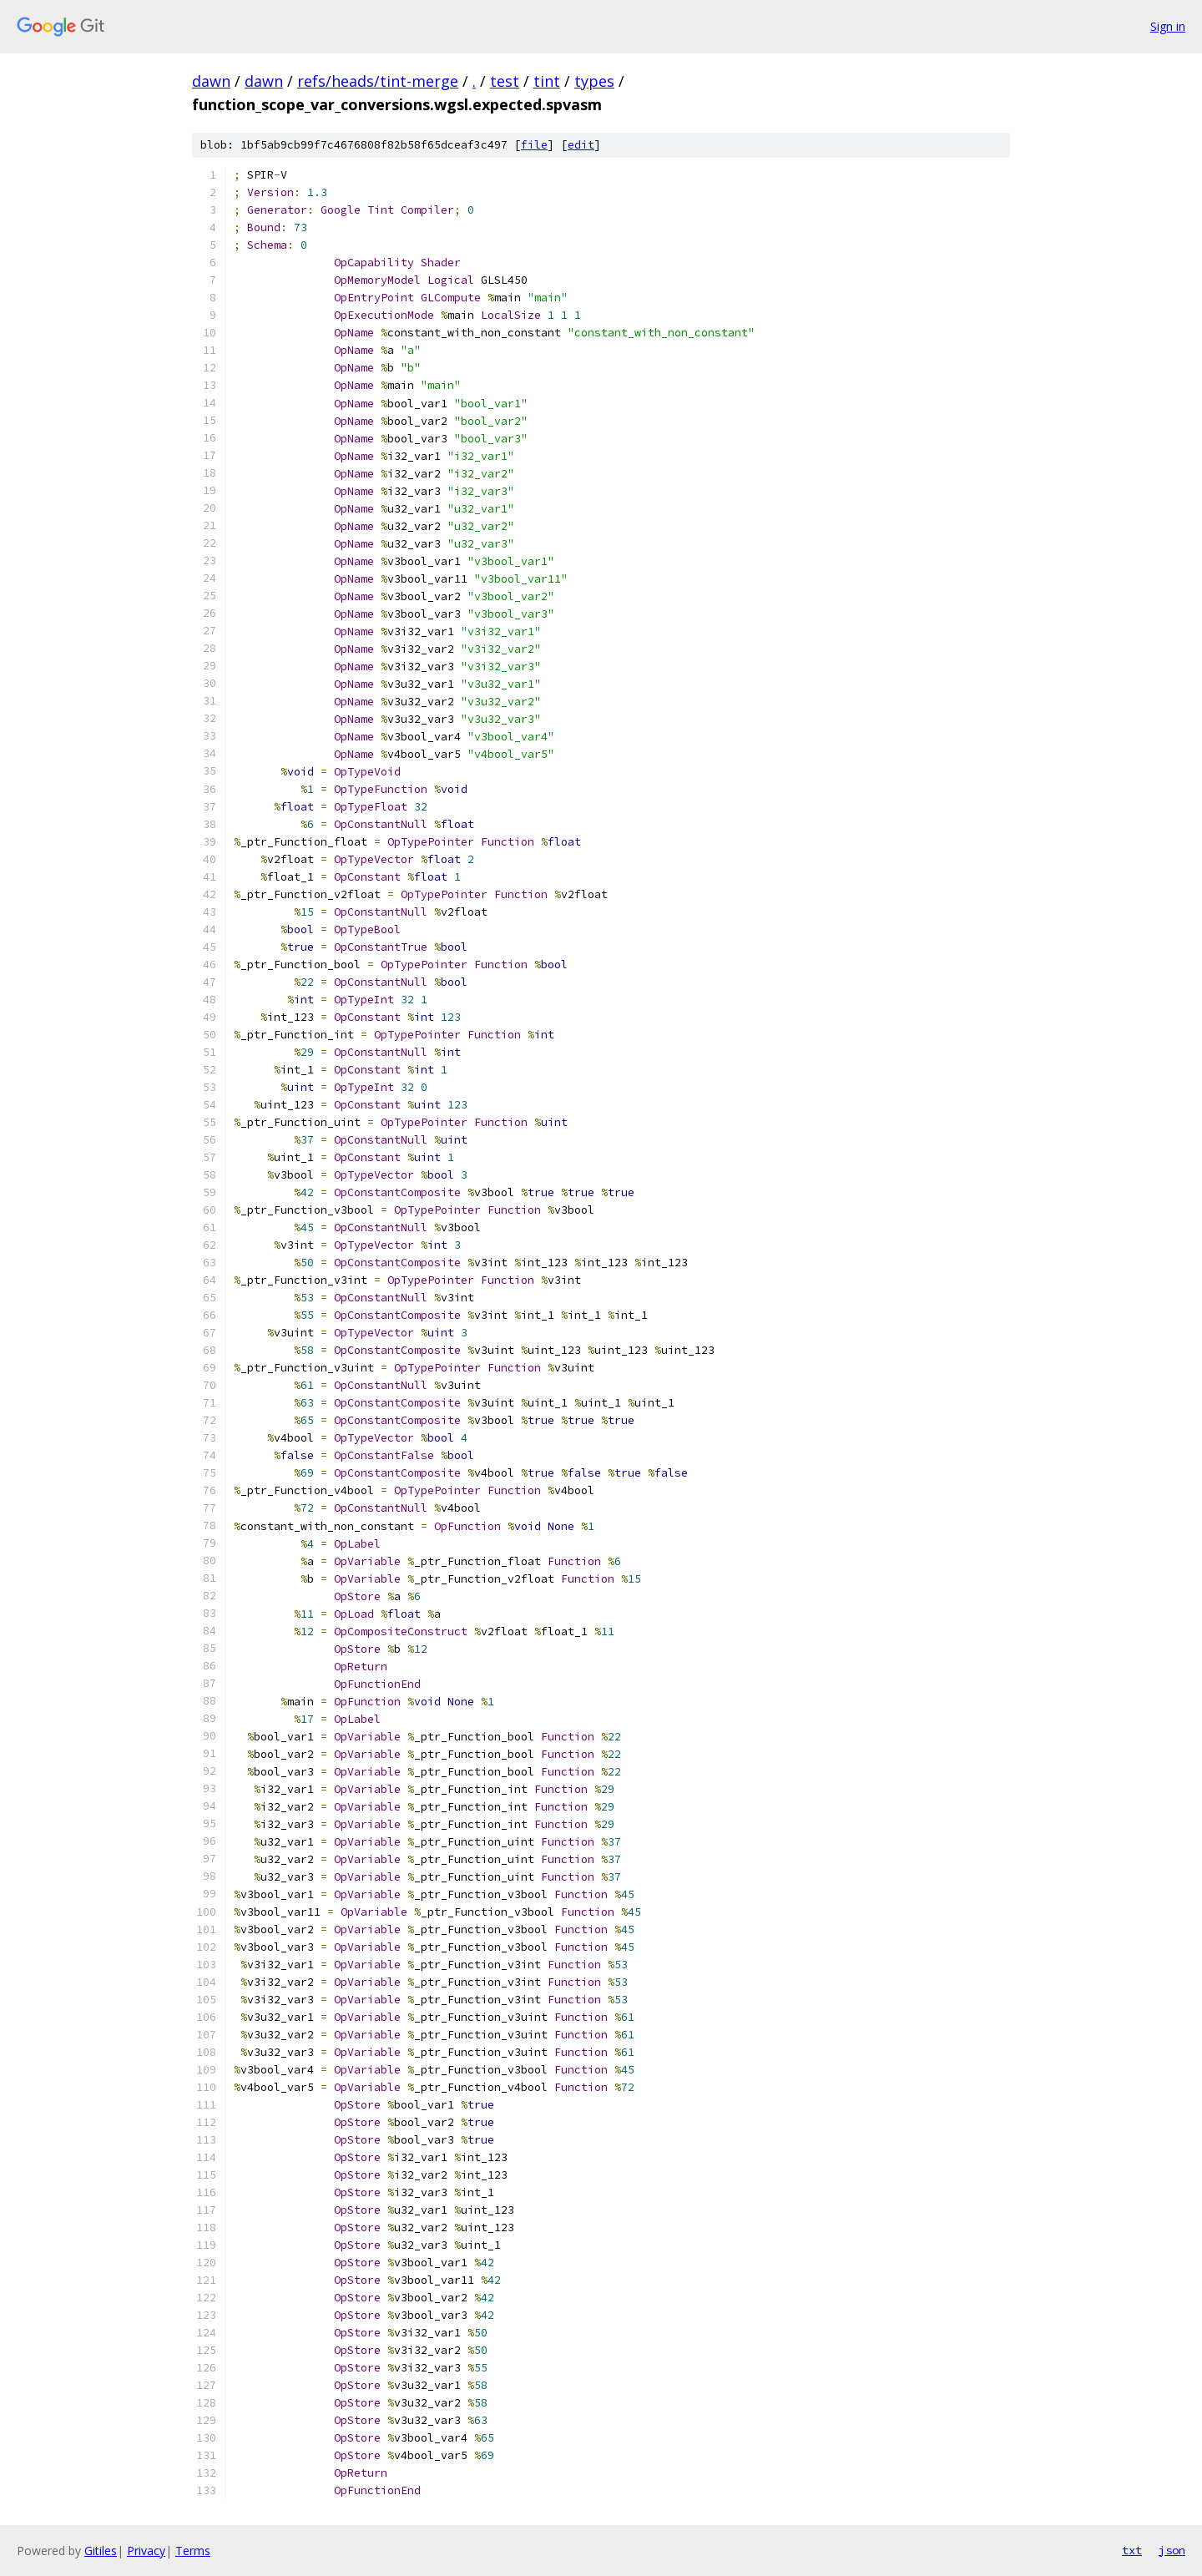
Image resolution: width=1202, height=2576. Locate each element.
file (534, 145)
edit (581, 145)
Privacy (146, 2550)
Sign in (1167, 26)
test (504, 81)
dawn (211, 81)
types (594, 81)
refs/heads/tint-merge (377, 81)
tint (546, 81)
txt (1132, 2550)
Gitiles (100, 2550)
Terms (192, 2550)
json (1172, 2550)
